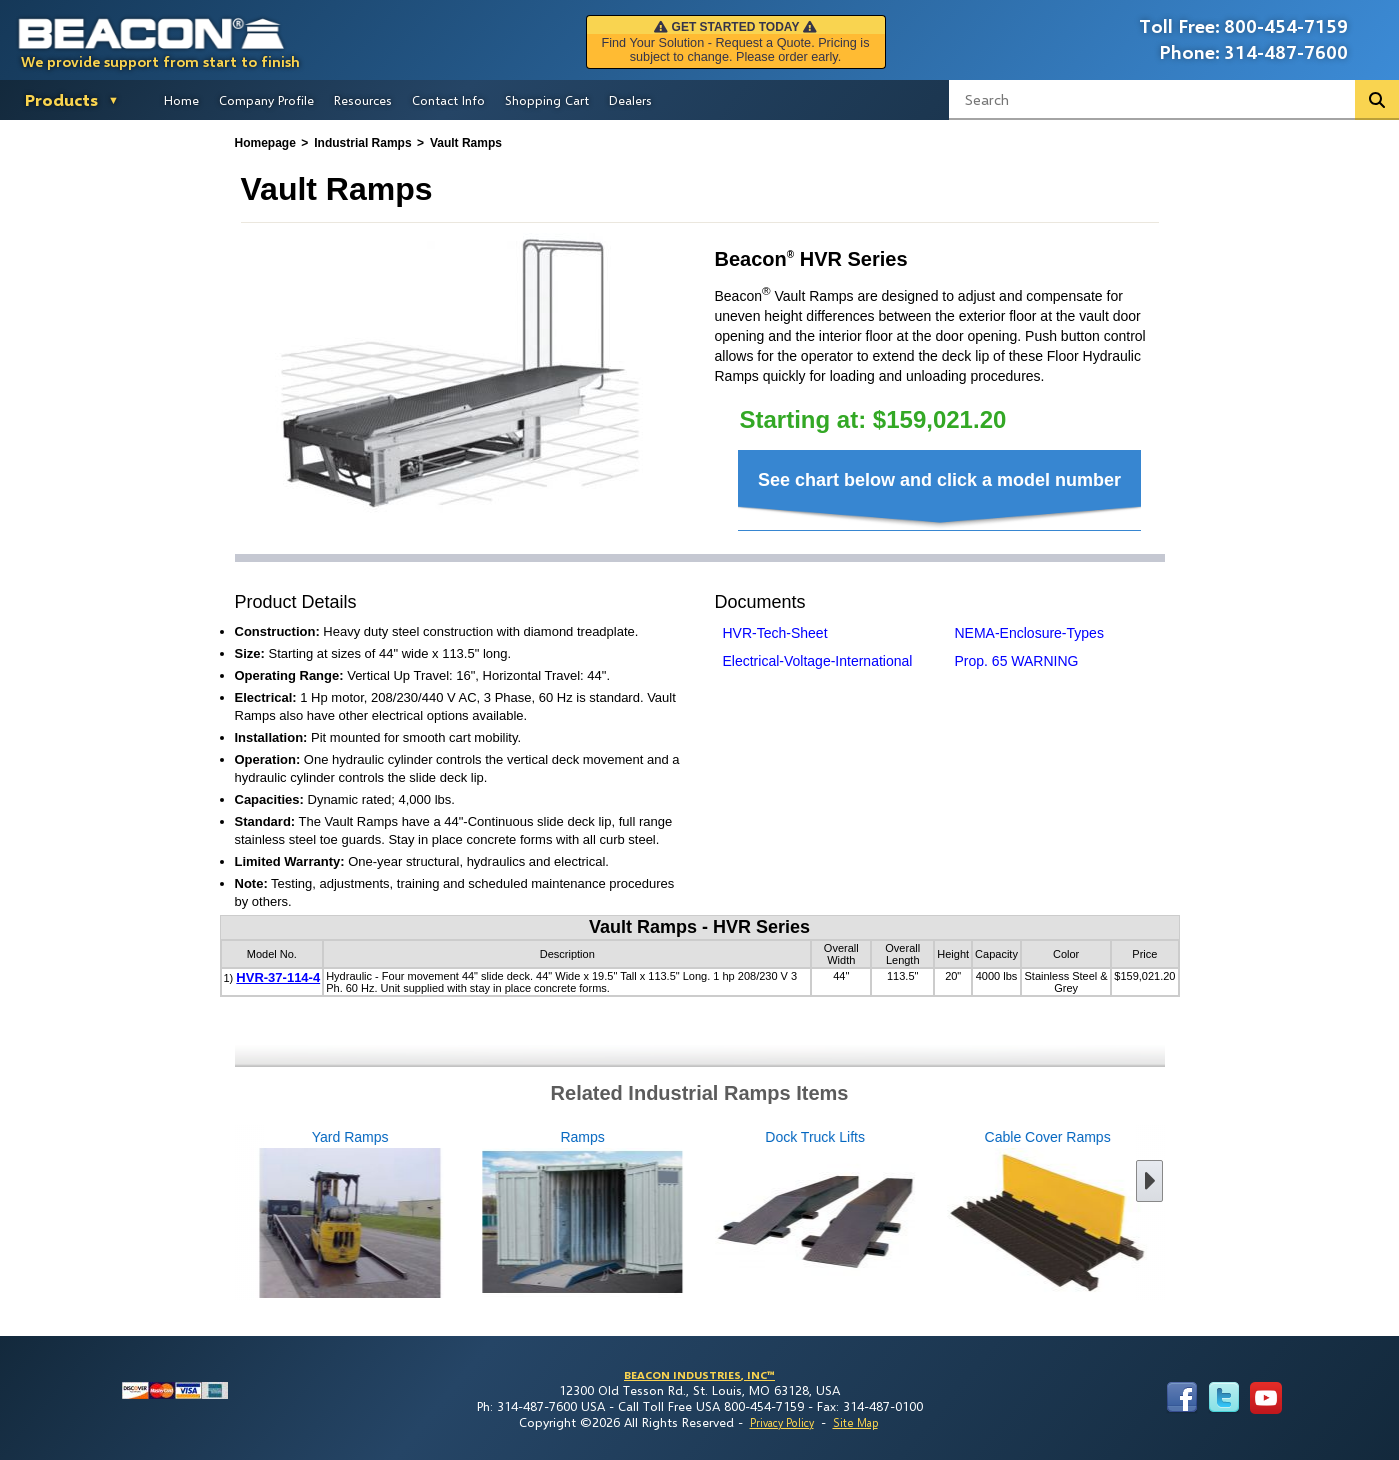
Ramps (476, 1215)
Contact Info (448, 100)
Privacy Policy (782, 1422)
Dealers (630, 100)
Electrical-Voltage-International (818, 661)
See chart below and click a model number (939, 480)
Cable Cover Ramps (941, 1215)
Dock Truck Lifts (709, 1215)
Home (181, 100)
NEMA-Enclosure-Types (1029, 633)
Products (61, 99)
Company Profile (266, 100)
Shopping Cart (547, 100)
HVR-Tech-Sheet (775, 633)
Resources (363, 100)
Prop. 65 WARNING (1017, 661)
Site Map (855, 1422)
